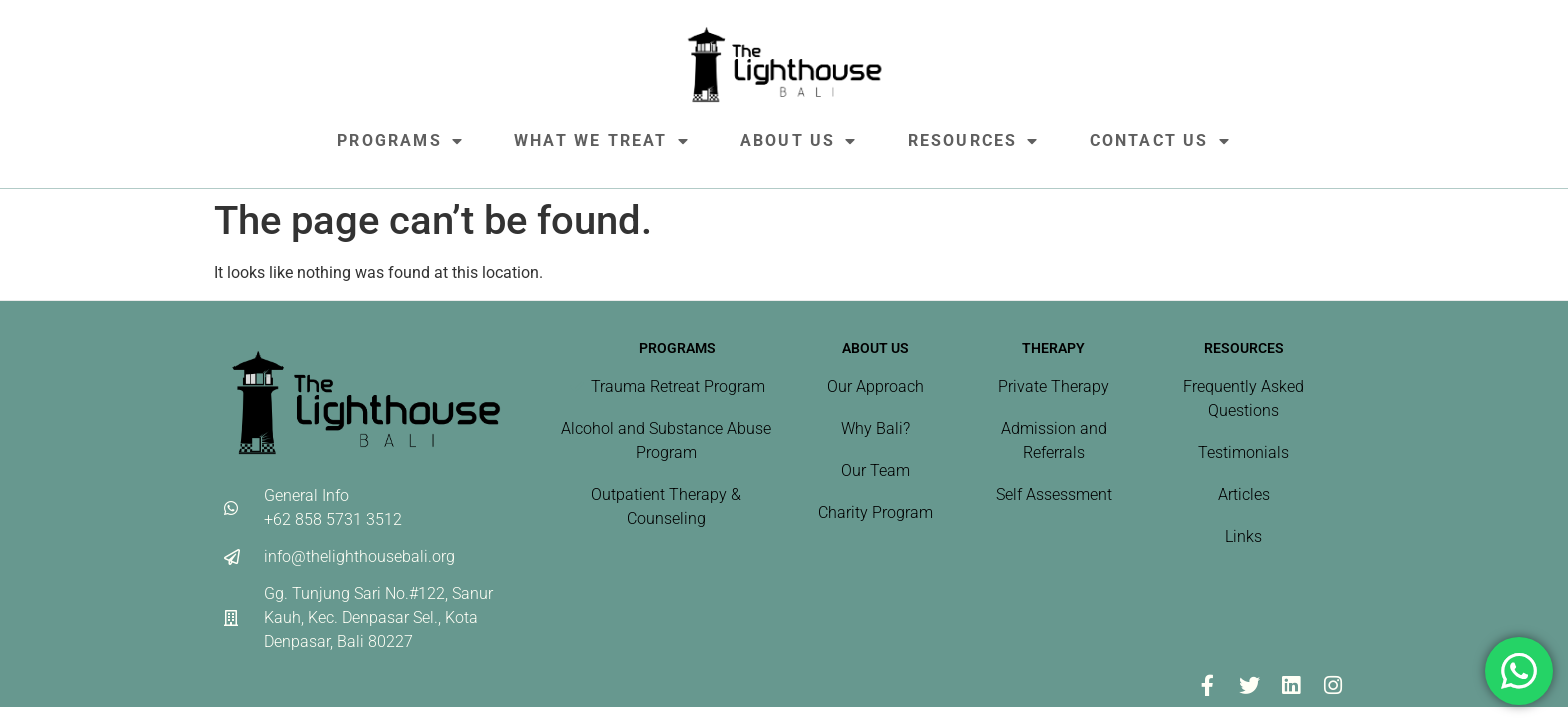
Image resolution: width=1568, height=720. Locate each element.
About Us (799, 141)
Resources (974, 141)
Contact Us (1160, 141)
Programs (400, 141)
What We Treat (602, 141)
